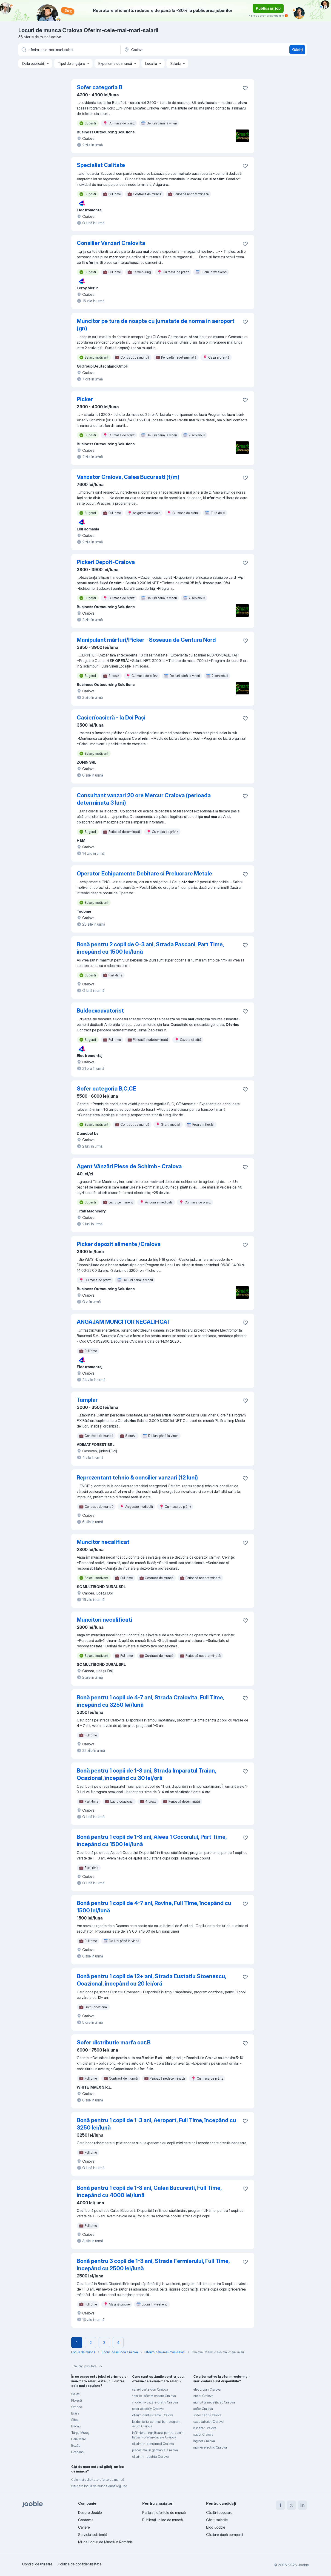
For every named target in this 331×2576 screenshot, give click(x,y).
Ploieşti (76, 2400)
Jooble (303, 2565)
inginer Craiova (204, 2441)
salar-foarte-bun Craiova (150, 2389)
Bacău (76, 2426)
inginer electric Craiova (210, 2447)
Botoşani (77, 2452)
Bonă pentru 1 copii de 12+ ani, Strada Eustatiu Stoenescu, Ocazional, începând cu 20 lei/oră (151, 1980)
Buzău (75, 2445)
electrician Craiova (207, 2389)
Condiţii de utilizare (37, 2564)
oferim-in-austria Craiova (150, 2456)
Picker (85, 399)
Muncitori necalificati (104, 1619)
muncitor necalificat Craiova (214, 2402)
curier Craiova (203, 2396)
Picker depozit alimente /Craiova (119, 1244)
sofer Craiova (203, 2409)
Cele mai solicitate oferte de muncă (97, 2479)
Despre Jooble (90, 2512)
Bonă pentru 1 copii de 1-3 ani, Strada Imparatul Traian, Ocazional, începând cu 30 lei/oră (146, 1774)
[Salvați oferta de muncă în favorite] (245, 88)
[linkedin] (302, 2505)
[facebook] (280, 2505)
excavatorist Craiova (208, 2421)
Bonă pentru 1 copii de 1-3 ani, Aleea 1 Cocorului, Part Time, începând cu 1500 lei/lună (152, 1840)
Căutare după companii (224, 2534)
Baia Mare (78, 2439)
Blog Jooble (215, 2527)
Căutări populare (88, 2366)
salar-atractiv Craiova (148, 2409)
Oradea (76, 2407)
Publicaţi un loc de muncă (162, 2520)
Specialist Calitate (101, 165)
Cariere (84, 2527)
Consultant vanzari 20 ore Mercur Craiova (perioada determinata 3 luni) (144, 799)
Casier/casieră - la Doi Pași (111, 717)
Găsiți (297, 49)
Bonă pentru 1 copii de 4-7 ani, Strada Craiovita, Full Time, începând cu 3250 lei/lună (150, 1701)
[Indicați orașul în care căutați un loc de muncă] (171, 49)
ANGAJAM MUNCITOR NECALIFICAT (124, 1321)
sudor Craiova (203, 2434)
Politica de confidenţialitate (80, 2564)
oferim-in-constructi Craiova (153, 2444)
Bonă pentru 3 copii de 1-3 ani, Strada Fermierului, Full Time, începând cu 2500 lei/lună (153, 2265)
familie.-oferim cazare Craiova (154, 2396)
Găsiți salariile (217, 2520)
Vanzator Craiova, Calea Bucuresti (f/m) (128, 477)
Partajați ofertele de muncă (164, 2512)
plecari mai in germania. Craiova (155, 2450)
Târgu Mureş (80, 2433)
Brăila (75, 2413)
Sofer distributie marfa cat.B (114, 2042)
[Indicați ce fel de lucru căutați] (69, 49)
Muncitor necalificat (103, 1542)
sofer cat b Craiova (207, 2415)
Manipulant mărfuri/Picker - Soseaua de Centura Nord (146, 639)
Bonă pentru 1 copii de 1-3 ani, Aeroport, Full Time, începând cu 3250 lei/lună (156, 2124)
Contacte (86, 2520)
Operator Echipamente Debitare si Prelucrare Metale (144, 873)
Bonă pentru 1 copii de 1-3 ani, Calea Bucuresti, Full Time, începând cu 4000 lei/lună (149, 2192)
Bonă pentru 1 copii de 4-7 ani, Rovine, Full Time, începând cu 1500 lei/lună (154, 1907)
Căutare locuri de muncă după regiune (99, 2486)
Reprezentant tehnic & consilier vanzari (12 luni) (137, 1477)
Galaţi (75, 2394)
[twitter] (291, 2505)
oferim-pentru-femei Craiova (153, 2415)
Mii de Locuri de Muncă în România (105, 2542)
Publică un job (268, 8)
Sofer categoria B (99, 87)
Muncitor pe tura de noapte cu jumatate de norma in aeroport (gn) (155, 325)
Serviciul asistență (92, 2534)
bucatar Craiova (205, 2428)
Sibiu (74, 2420)
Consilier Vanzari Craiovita (111, 243)
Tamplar (87, 1399)
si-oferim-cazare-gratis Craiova (155, 2402)
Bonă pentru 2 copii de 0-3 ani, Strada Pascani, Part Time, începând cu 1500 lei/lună (150, 948)
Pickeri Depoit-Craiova (106, 562)
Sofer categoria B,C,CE (106, 1088)
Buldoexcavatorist (100, 1010)
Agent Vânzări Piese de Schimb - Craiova (129, 1166)
